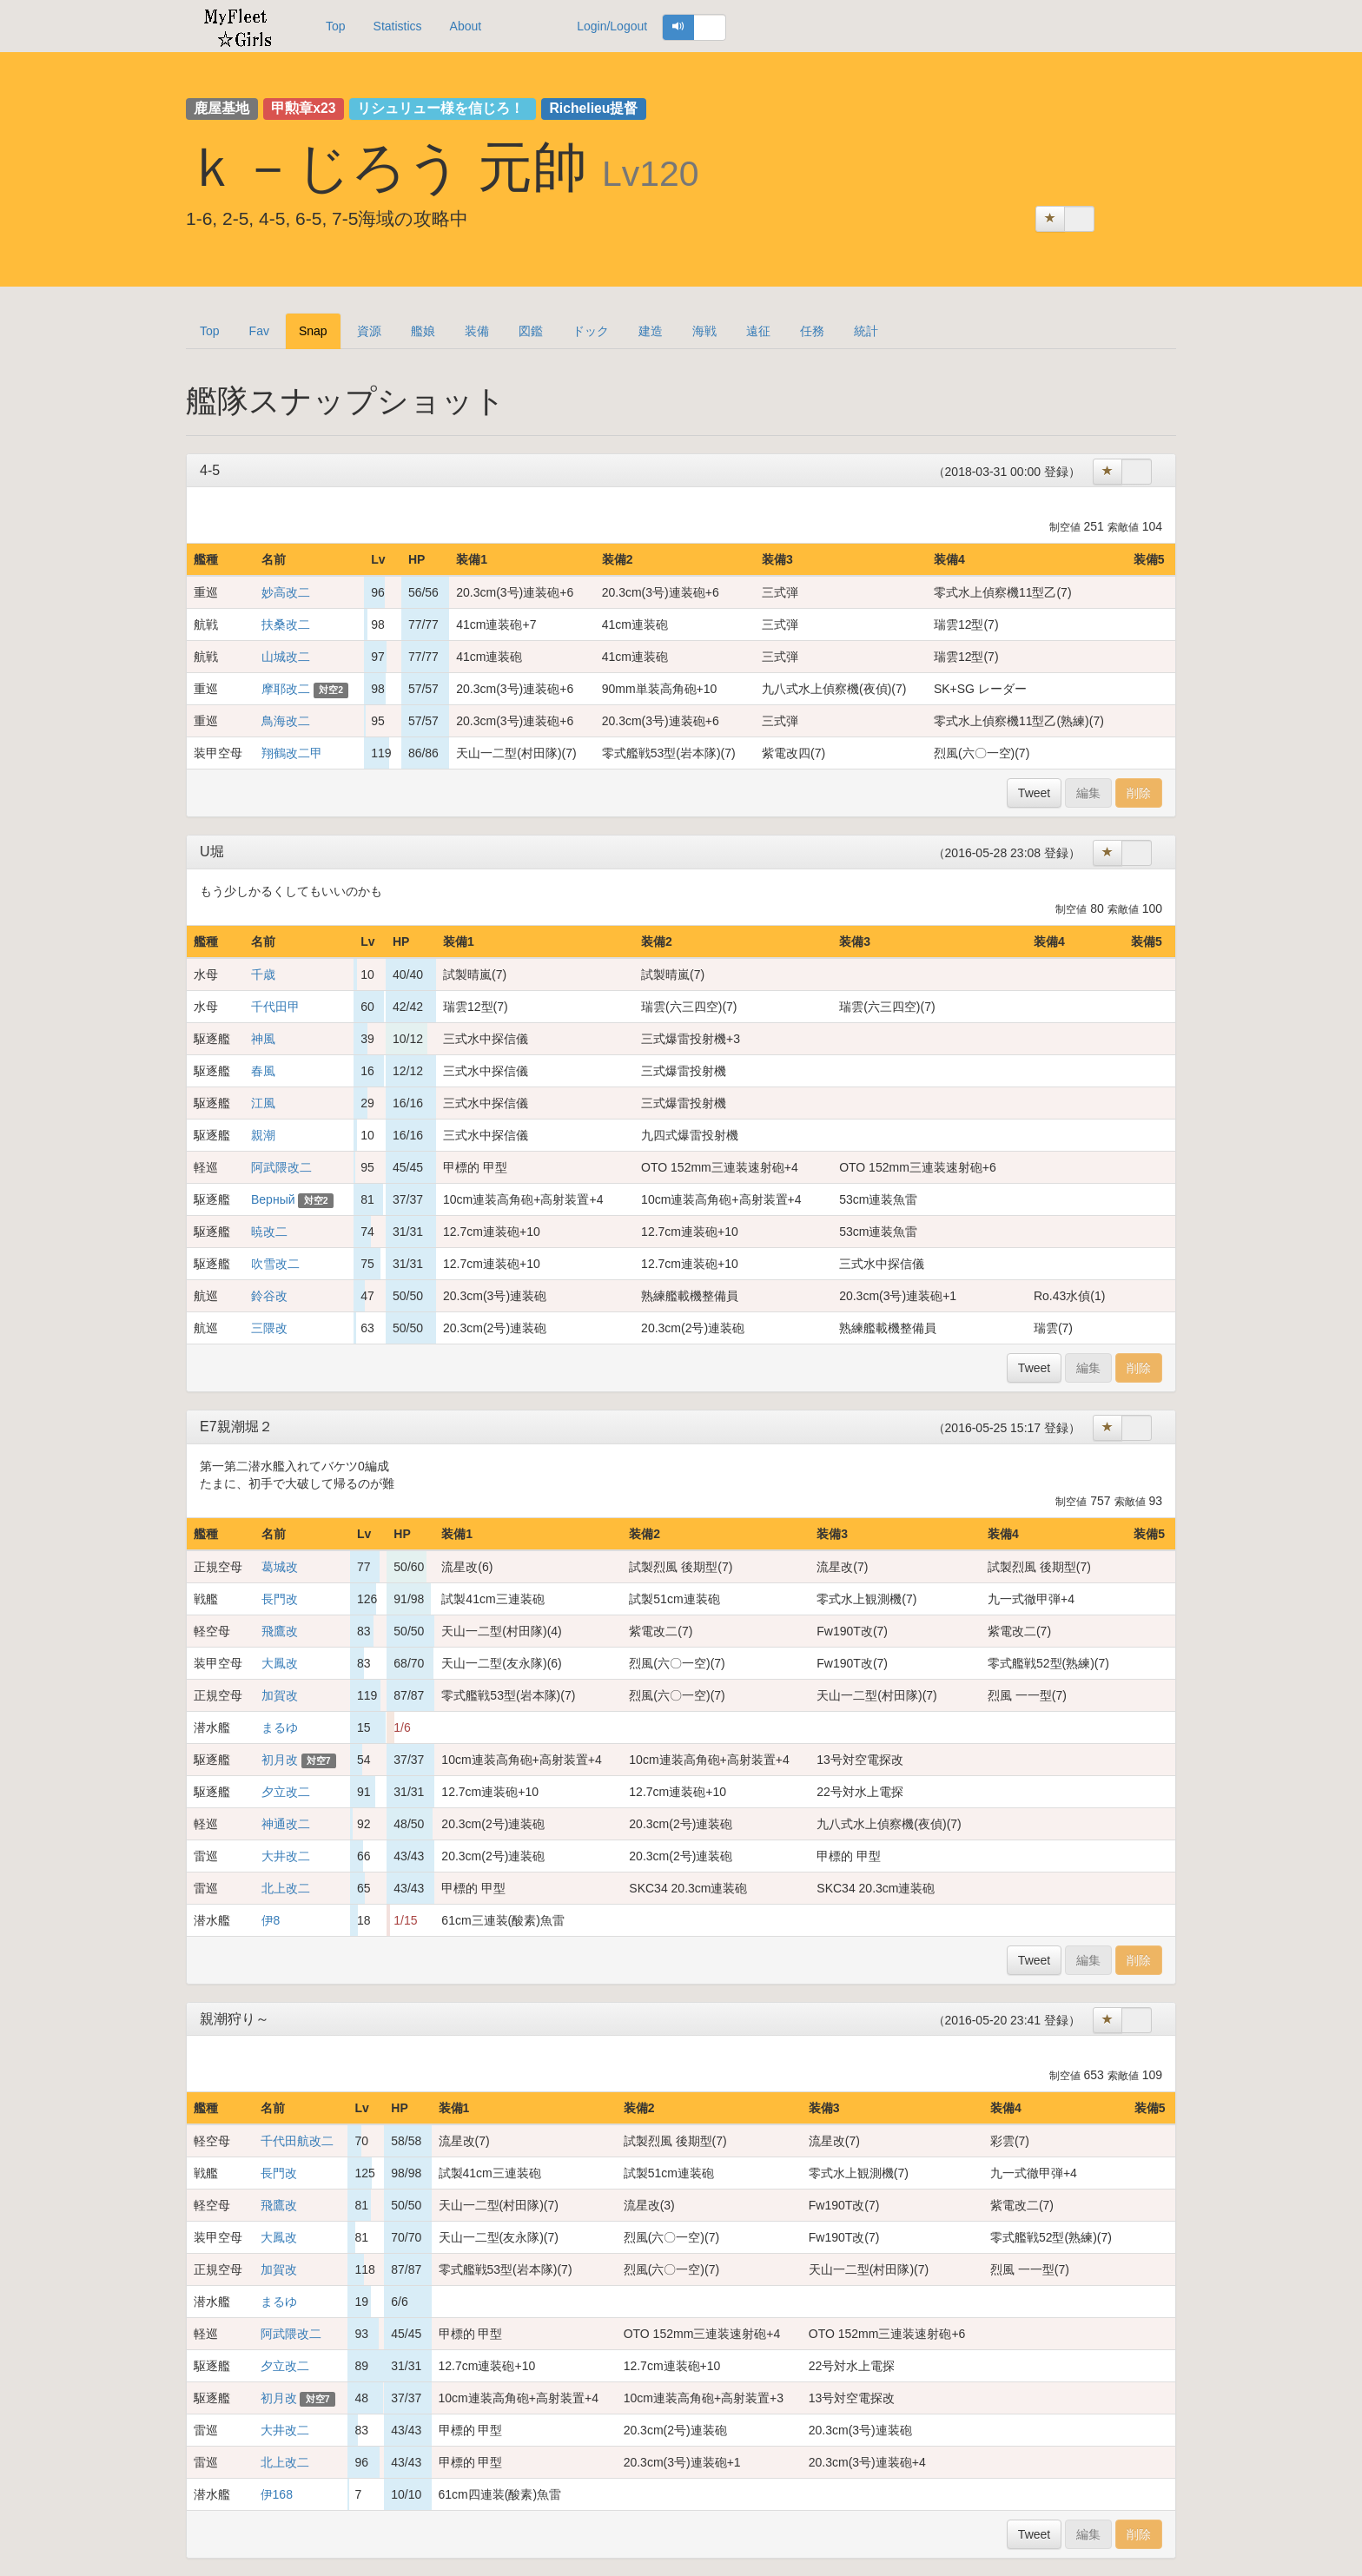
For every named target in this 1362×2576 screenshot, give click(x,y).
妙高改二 (285, 592)
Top (336, 26)
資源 (369, 331)
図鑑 (531, 331)
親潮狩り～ (234, 2018)
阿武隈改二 (281, 1167)
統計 (866, 331)
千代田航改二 (297, 2141)
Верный (273, 1199)
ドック (590, 331)
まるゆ (279, 1727)
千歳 (263, 974)
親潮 (263, 1135)
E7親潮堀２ (236, 1426)
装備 (477, 331)
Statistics (398, 26)
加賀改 (279, 1695)
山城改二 (285, 657)
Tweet (1034, 793)
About (466, 26)
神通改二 (285, 1824)
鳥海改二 (285, 721)
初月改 (279, 1760)
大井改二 (285, 1856)
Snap (313, 331)
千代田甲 (275, 1007)
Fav (259, 331)
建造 (650, 331)
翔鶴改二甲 (291, 753)
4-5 (210, 470)
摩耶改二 (285, 689)
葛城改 (279, 1567)
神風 (263, 1039)
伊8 (271, 1920)
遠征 (758, 331)
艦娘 (423, 331)
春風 (263, 1071)
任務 (812, 331)
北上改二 (285, 1888)
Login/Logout (612, 26)
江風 (263, 1103)
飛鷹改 (279, 1631)
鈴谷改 (269, 1296)
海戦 (704, 331)
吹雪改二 (275, 1264)
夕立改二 (285, 1792)
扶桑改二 (285, 624)
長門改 (279, 1599)
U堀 (212, 851)
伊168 (277, 2494)
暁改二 (269, 1231)
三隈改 (269, 1328)
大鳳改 (279, 1663)
